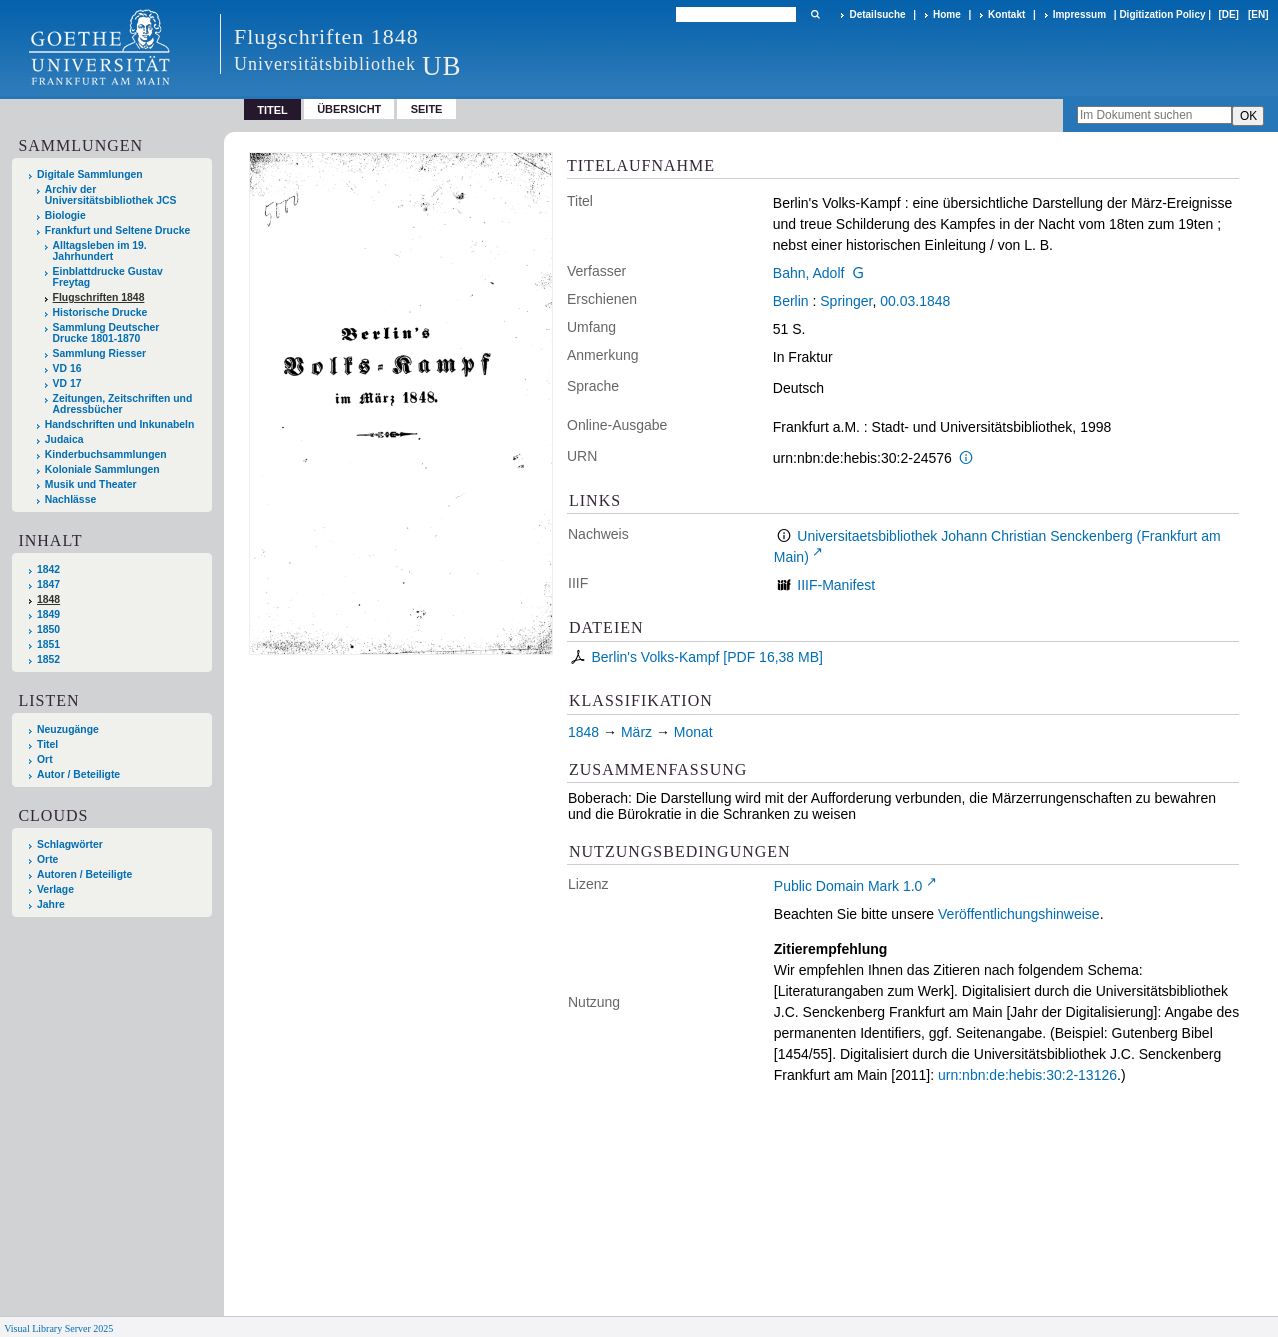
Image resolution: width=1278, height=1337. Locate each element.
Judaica (64, 439)
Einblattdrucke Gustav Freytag (108, 277)
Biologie (65, 215)
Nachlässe (70, 499)
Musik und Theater (91, 484)
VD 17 (67, 383)
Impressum (1079, 14)
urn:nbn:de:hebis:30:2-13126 (1027, 1075)
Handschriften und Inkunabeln (120, 424)
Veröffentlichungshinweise (1019, 914)
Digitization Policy (1162, 14)
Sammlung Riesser (100, 353)
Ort (45, 759)
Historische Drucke (100, 312)
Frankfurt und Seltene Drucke (118, 230)
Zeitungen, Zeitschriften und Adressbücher (123, 404)
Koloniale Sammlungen (102, 469)
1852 (48, 659)
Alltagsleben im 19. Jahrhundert (100, 251)
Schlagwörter (70, 844)
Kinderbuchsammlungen (106, 454)
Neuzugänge (68, 729)
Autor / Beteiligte (78, 774)
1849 (48, 614)
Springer (846, 301)
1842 (48, 569)
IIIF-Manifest (836, 585)
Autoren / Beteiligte (84, 874)
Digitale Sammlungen (90, 174)
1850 (48, 629)
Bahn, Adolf (809, 273)
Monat (693, 732)
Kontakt (1006, 14)
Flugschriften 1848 (99, 297)
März (636, 732)
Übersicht (349, 109)
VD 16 (67, 368)
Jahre (51, 904)
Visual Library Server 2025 (58, 1328)
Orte (47, 859)
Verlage (55, 889)
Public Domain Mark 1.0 (848, 886)
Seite (427, 109)
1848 (48, 599)
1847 (48, 584)
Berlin (791, 301)
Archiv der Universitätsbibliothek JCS (111, 195)
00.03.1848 (915, 301)
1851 (48, 644)
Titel (47, 744)
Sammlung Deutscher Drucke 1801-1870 (106, 333)
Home (947, 14)
